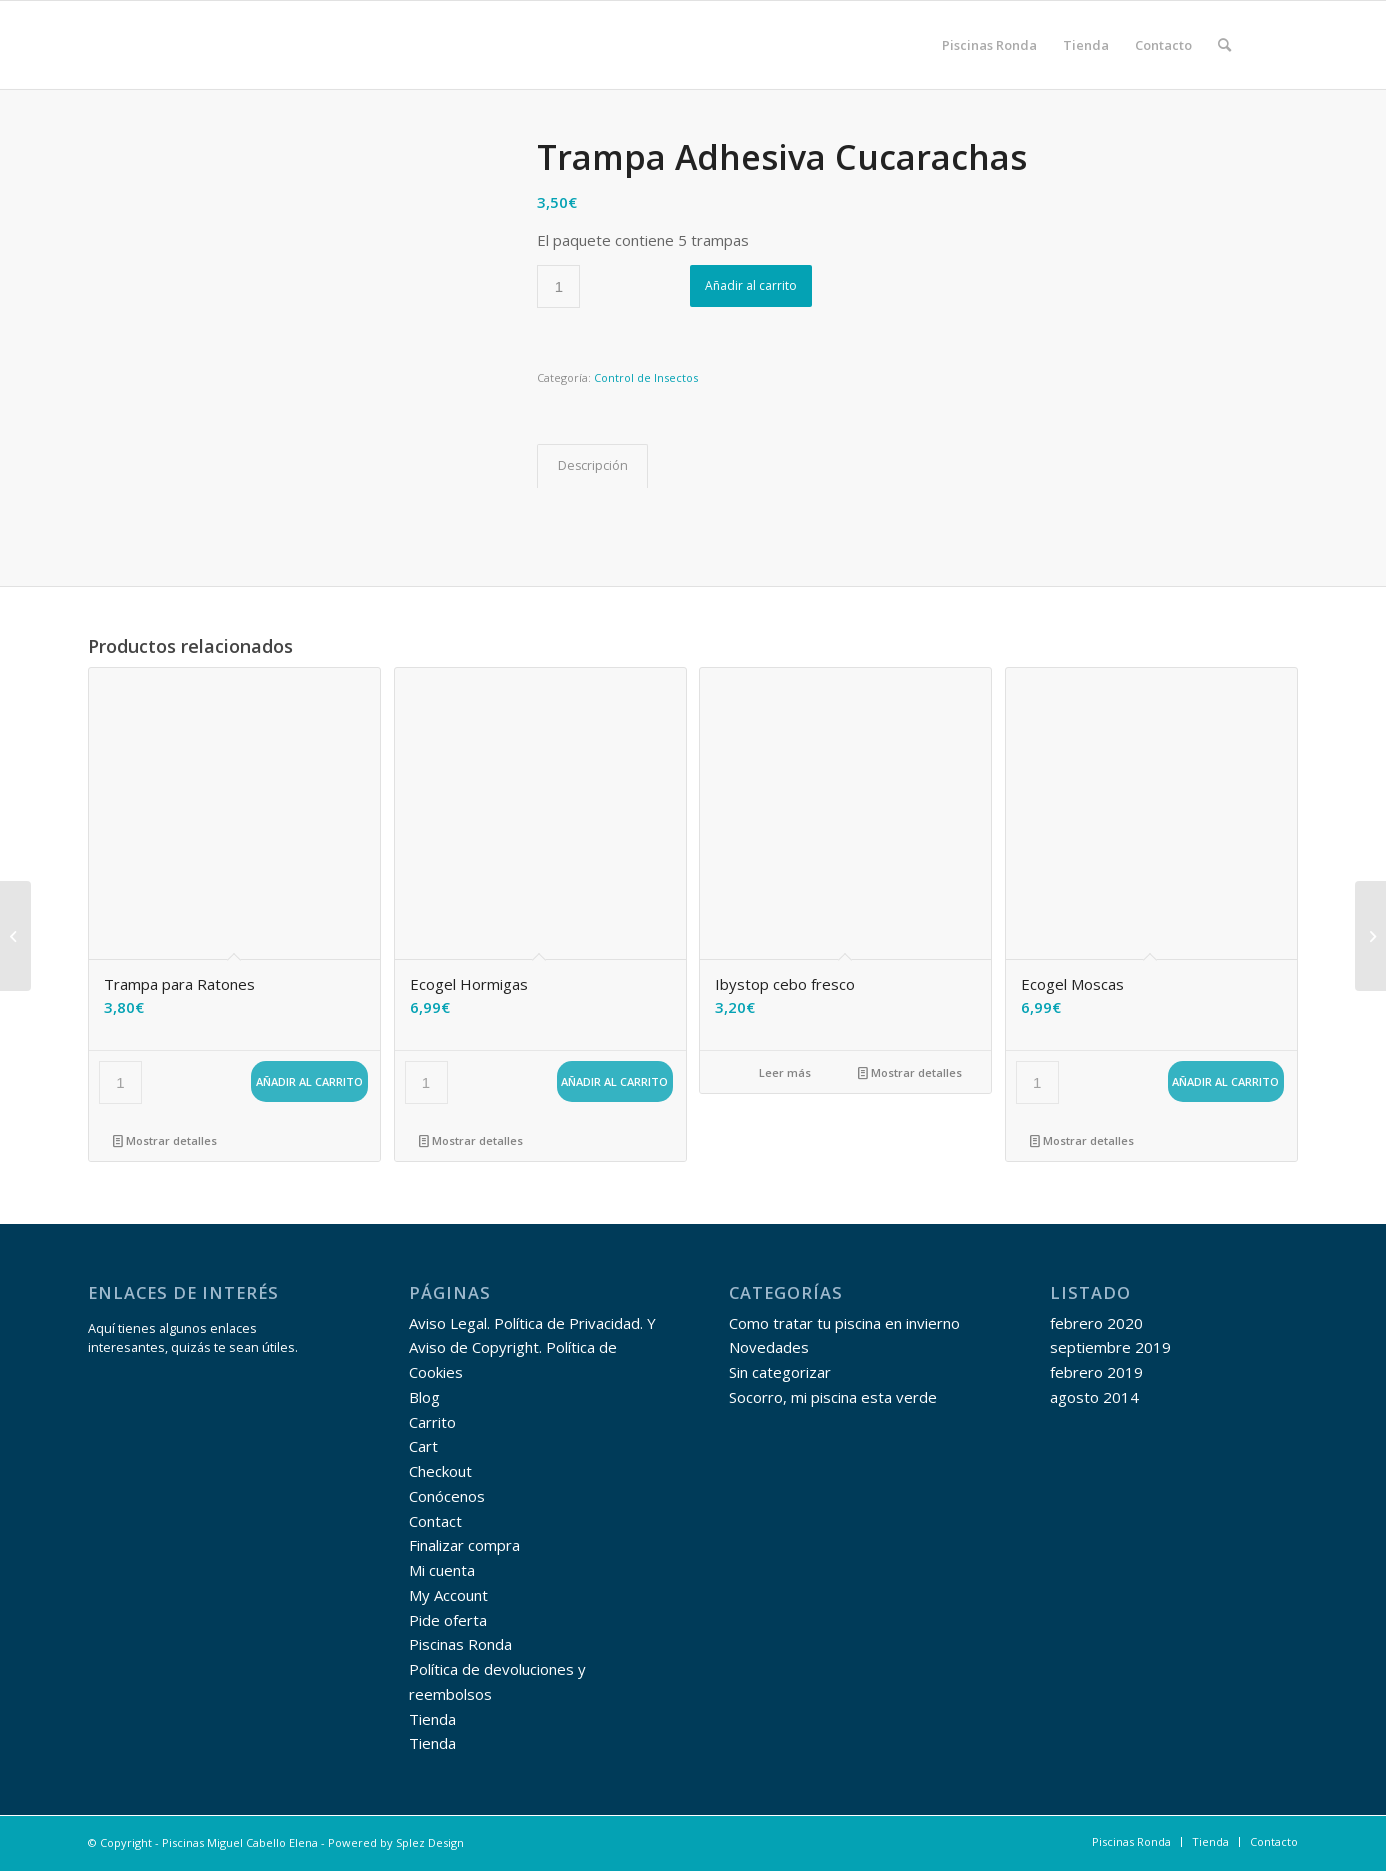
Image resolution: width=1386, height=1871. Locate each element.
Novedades (769, 1347)
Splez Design (430, 1842)
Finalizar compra (464, 1545)
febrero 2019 (1096, 1372)
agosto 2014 (1094, 1397)
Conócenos (447, 1496)
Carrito (432, 1422)
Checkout (440, 1471)
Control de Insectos (646, 377)
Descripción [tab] (593, 465)
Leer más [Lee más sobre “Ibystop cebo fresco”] (777, 1072)
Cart (423, 1446)
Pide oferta (448, 1620)
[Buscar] (1224, 45)
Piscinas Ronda (460, 1644)
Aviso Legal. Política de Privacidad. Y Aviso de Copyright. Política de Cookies (532, 1348)
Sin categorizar (780, 1372)
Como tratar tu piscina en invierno (844, 1323)
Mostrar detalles (165, 1140)
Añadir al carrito (751, 285)
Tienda (432, 1719)
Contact (435, 1521)
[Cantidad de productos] (558, 286)
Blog (424, 1397)
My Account (448, 1595)
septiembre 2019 (1110, 1347)
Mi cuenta (442, 1570)
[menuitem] (989, 45)
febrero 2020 (1096, 1323)
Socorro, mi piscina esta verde (833, 1397)
